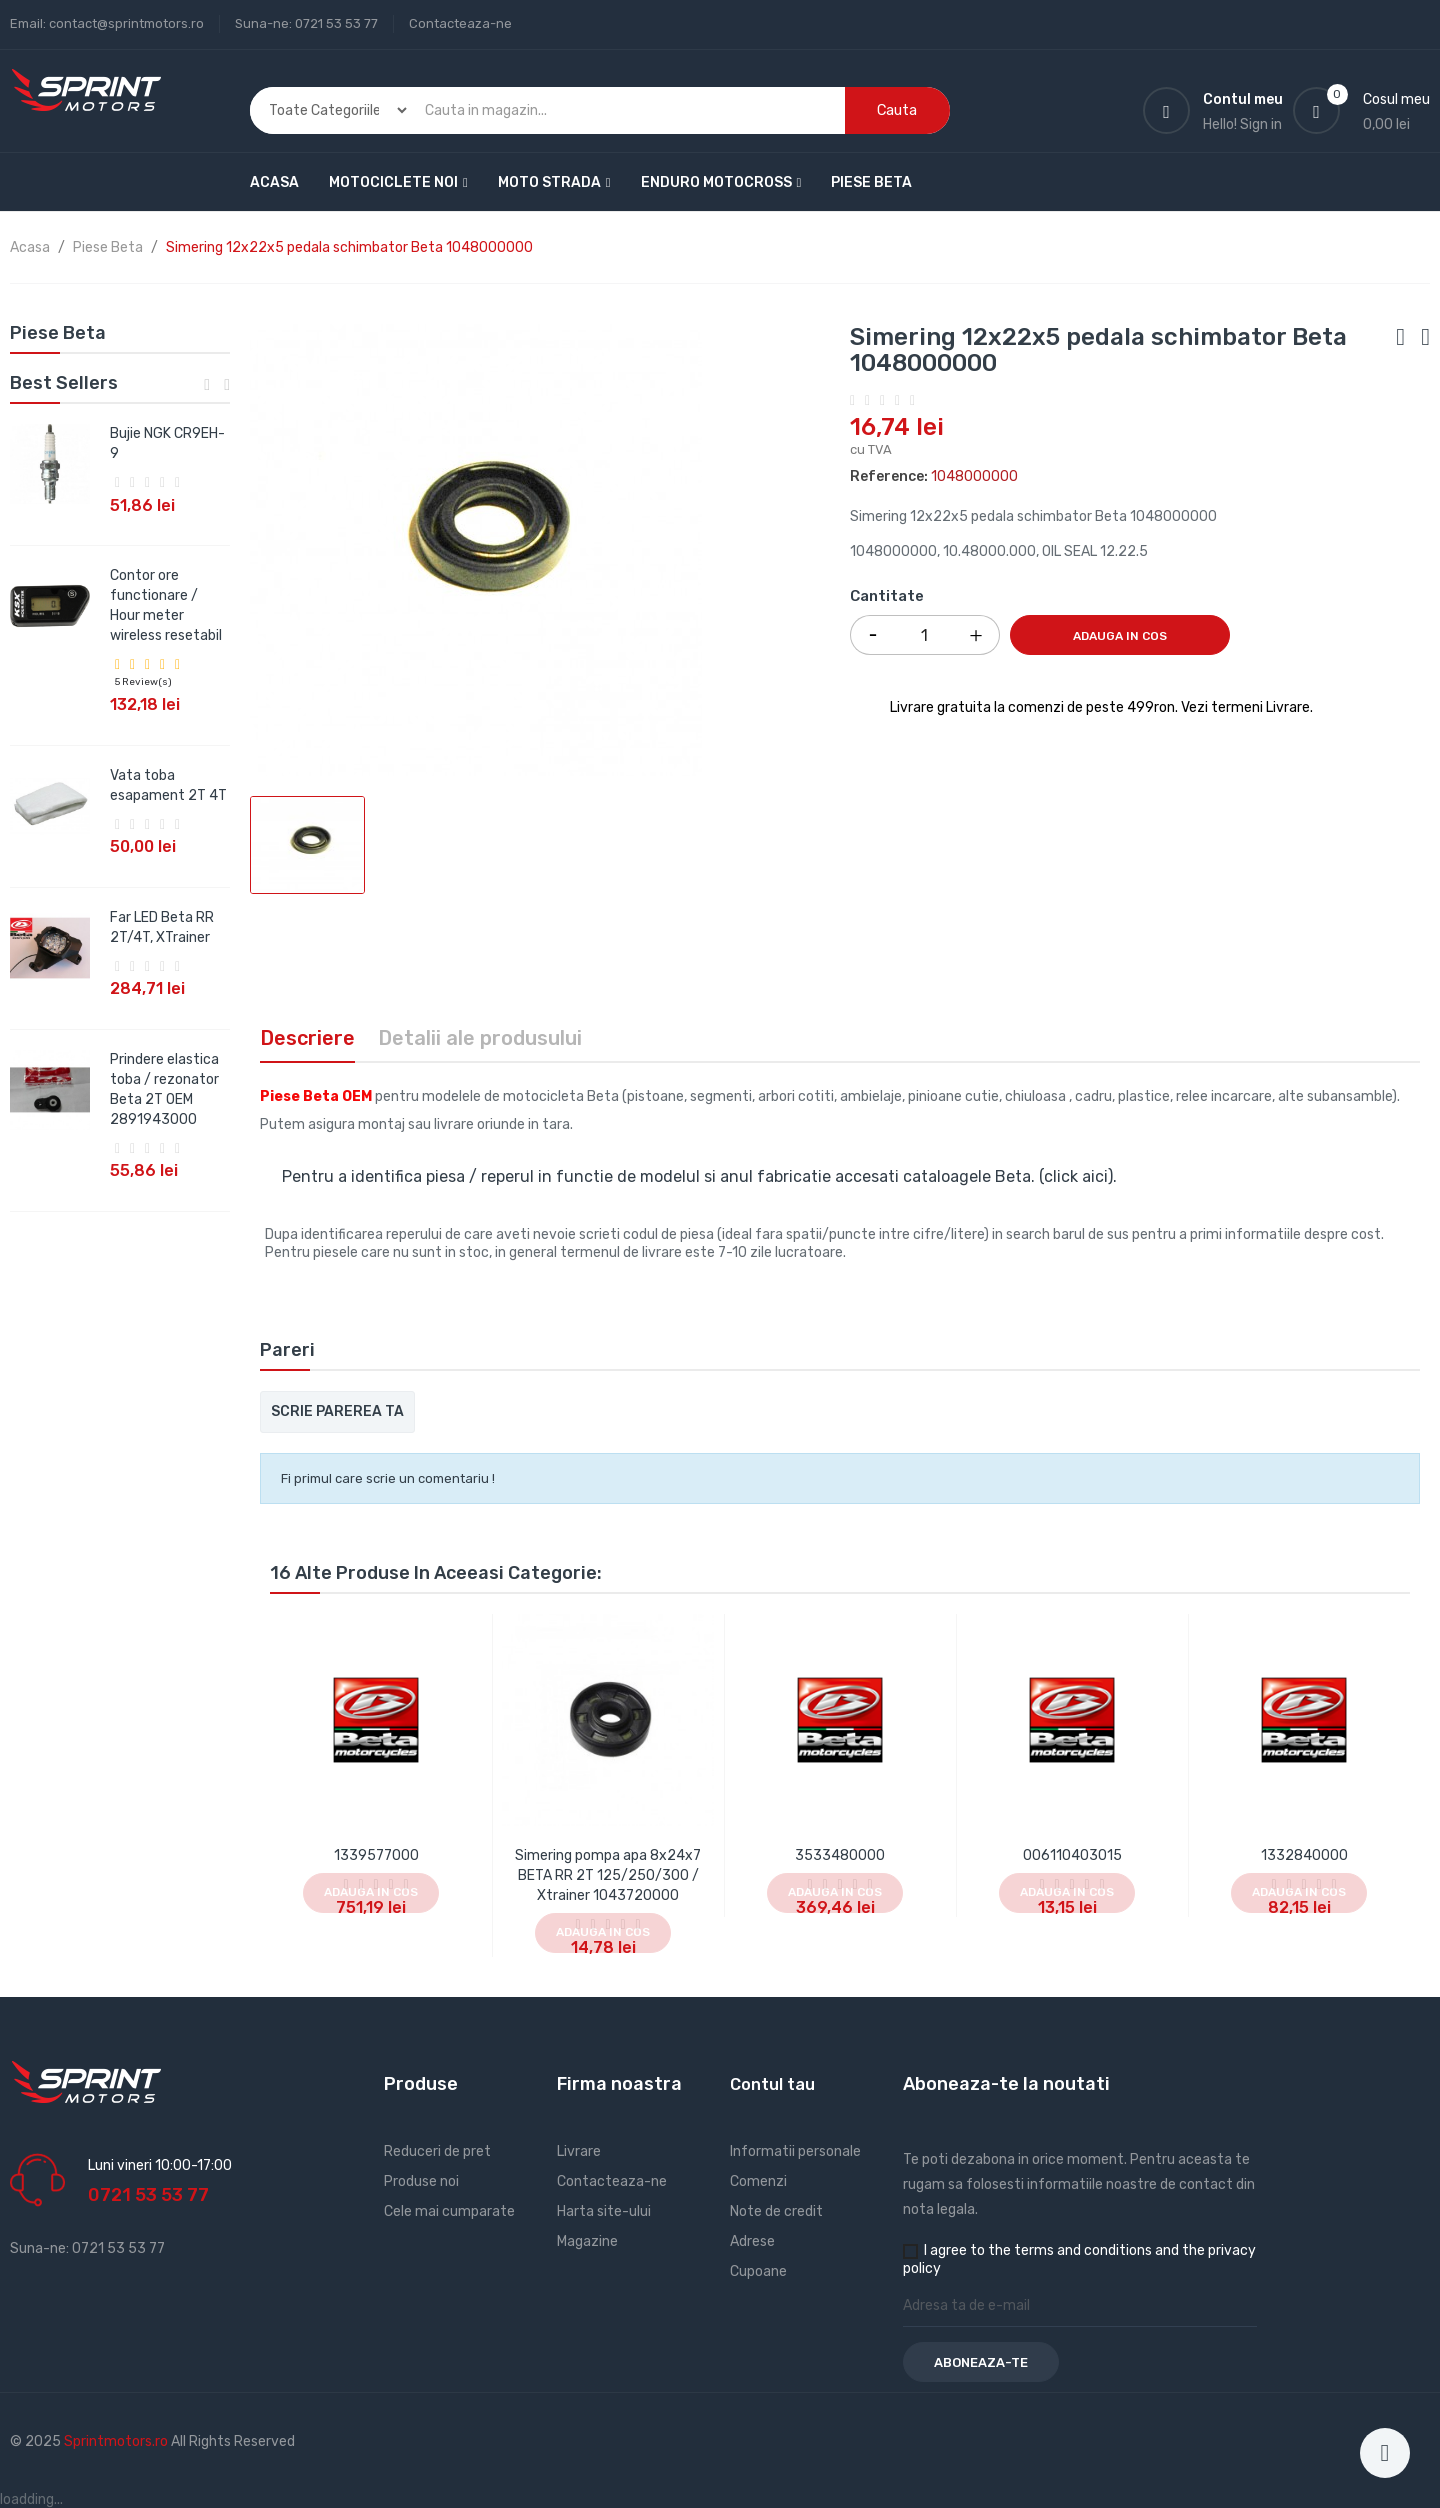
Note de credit (776, 2211)
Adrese (752, 2241)
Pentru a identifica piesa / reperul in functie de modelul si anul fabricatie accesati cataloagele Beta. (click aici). (699, 1176)
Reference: (889, 476)
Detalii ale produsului (480, 1038)
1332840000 (1304, 1855)
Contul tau (772, 2084)
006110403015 (1072, 1855)
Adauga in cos (1120, 636)
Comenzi (758, 2181)
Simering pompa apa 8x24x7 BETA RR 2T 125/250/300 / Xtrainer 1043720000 (608, 1875)
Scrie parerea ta (337, 1411)
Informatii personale (795, 2151)
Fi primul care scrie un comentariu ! (388, 1478)
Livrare (579, 2151)
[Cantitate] (925, 635)
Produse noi (421, 2181)
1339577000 (376, 1855)
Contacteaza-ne (460, 23)
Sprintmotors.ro (117, 2441)
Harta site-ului (604, 2211)
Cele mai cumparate (449, 2211)
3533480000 (840, 1855)
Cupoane (758, 2271)
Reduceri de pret (437, 2151)
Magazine (587, 2241)
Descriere (307, 1038)
